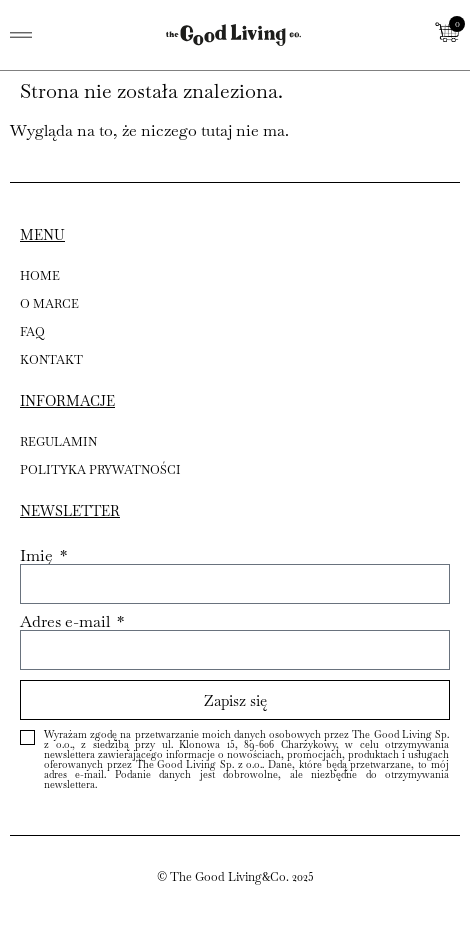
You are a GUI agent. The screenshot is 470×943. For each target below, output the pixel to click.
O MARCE (49, 304)
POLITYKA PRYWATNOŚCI (100, 470)
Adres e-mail (67, 622)
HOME (40, 276)
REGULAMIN (58, 442)
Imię (38, 556)
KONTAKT (51, 360)
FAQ (32, 332)
